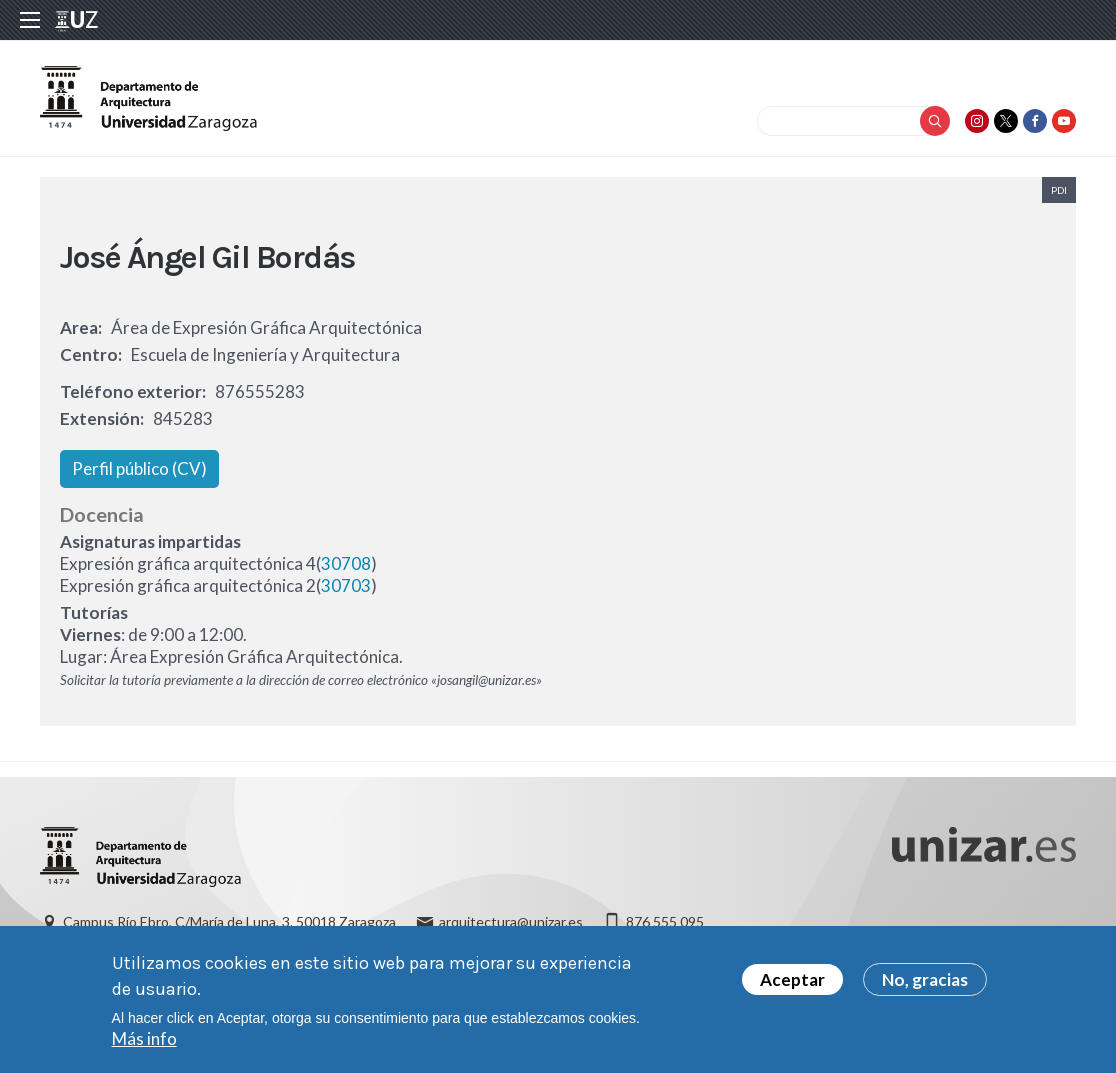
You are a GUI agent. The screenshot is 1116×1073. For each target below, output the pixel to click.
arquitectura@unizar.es (511, 921)
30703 (346, 585)
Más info (144, 1038)
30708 (346, 563)
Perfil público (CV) (139, 468)
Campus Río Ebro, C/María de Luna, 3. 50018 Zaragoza (229, 921)
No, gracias (925, 979)
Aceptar (792, 979)
